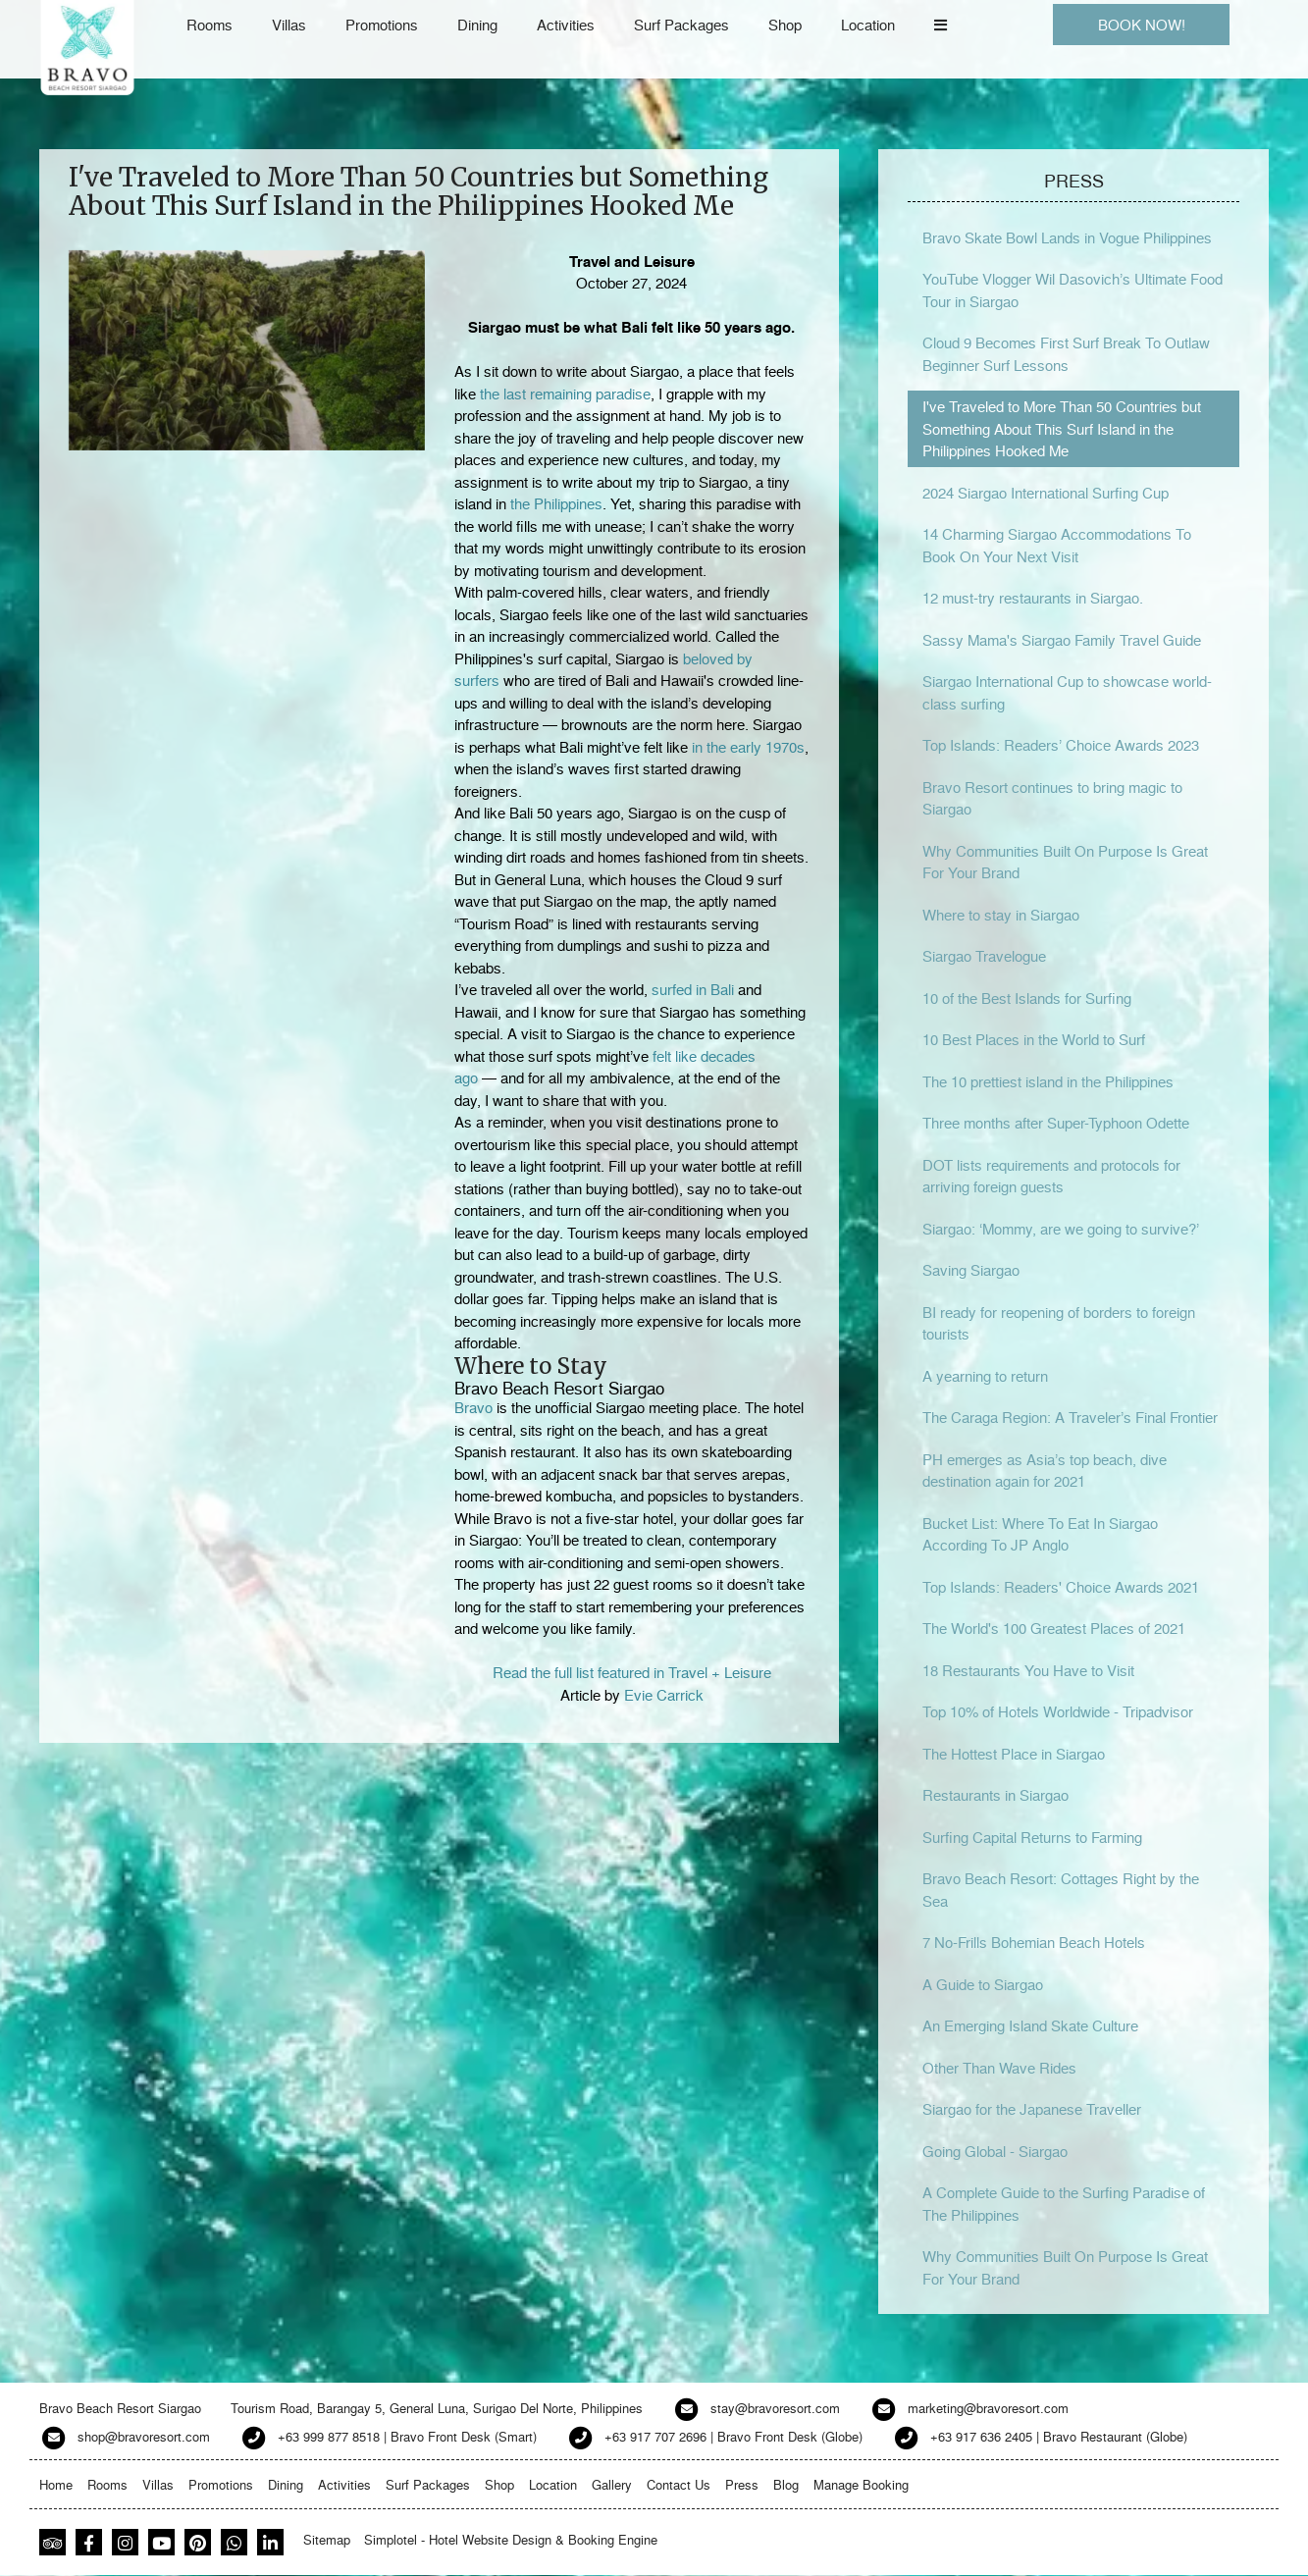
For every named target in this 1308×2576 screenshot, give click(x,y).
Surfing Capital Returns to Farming (1032, 1837)
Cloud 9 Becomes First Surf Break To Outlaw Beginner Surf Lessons (1066, 354)
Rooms (209, 24)
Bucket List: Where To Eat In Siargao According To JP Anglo (1040, 1534)
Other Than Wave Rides (999, 2067)
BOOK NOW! (1141, 24)
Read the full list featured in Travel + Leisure (632, 1672)
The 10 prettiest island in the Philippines (1048, 1081)
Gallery (612, 2484)
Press (742, 2484)
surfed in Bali (693, 989)
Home (56, 2484)
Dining (477, 24)
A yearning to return (985, 1376)
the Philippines (556, 503)
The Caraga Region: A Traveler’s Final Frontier (1070, 1417)
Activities (566, 24)
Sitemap (326, 2539)
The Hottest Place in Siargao (1013, 1753)
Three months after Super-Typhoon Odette (1055, 1122)
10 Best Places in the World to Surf (1033, 1039)
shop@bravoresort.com (144, 2436)
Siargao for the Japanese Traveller (1031, 2109)
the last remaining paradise (565, 393)
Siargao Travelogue (984, 956)
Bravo (473, 1407)
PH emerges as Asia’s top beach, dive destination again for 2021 (1044, 1470)
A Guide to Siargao (982, 1984)
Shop (785, 24)
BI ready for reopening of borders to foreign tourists (1058, 1323)
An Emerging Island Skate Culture (1030, 2025)
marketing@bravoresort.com (988, 2407)
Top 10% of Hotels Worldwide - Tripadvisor (1057, 1711)
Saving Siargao (971, 1270)
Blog (786, 2484)
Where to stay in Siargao (1000, 914)
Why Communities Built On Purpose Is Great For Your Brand (1065, 862)
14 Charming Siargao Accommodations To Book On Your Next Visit (1056, 545)
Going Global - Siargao (995, 2151)
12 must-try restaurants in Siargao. (1032, 597)
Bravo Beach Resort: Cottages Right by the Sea (1060, 1889)
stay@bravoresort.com (775, 2407)
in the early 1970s (748, 747)
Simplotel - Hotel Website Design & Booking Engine (510, 2539)
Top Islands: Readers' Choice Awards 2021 (1060, 1587)
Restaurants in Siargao (995, 1795)
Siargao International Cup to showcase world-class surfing (1067, 692)
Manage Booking (861, 2484)
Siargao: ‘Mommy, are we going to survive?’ (1060, 1228)
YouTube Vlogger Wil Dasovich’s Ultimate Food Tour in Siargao (1072, 290)
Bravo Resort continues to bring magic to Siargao (1052, 798)
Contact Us (678, 2484)
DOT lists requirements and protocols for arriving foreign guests (1051, 1176)
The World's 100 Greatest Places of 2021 (1053, 1628)
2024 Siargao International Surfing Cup (1045, 492)
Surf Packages (681, 24)
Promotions (381, 24)
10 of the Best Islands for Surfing (1026, 998)
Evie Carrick (664, 1695)
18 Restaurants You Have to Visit (1028, 1670)
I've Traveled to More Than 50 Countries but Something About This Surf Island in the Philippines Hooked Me (1061, 428)
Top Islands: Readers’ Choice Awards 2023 (1060, 745)
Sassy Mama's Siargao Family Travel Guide (1061, 640)
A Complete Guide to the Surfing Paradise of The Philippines (1063, 2204)
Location (868, 24)
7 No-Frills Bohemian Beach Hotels (1033, 1942)
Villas (289, 24)
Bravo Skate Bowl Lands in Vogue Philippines (1067, 237)
